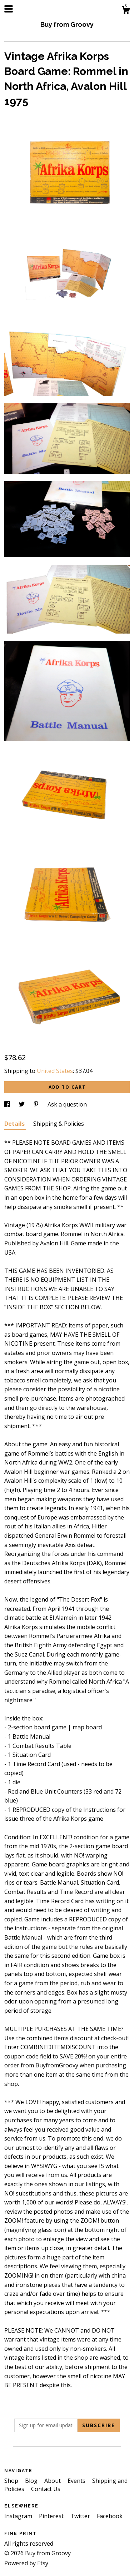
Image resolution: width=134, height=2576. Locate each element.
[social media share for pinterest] (36, 1104)
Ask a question (67, 1104)
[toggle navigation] (8, 8)
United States (55, 1071)
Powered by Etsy (26, 2563)
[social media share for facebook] (7, 1104)
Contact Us (45, 2489)
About (53, 2481)
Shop (12, 2481)
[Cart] (126, 10)
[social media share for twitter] (22, 1104)
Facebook (110, 2516)
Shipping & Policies (58, 1124)
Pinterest (52, 2516)
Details (15, 1124)
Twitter (80, 2516)
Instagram (19, 2516)
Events (77, 2481)
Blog (32, 2481)
